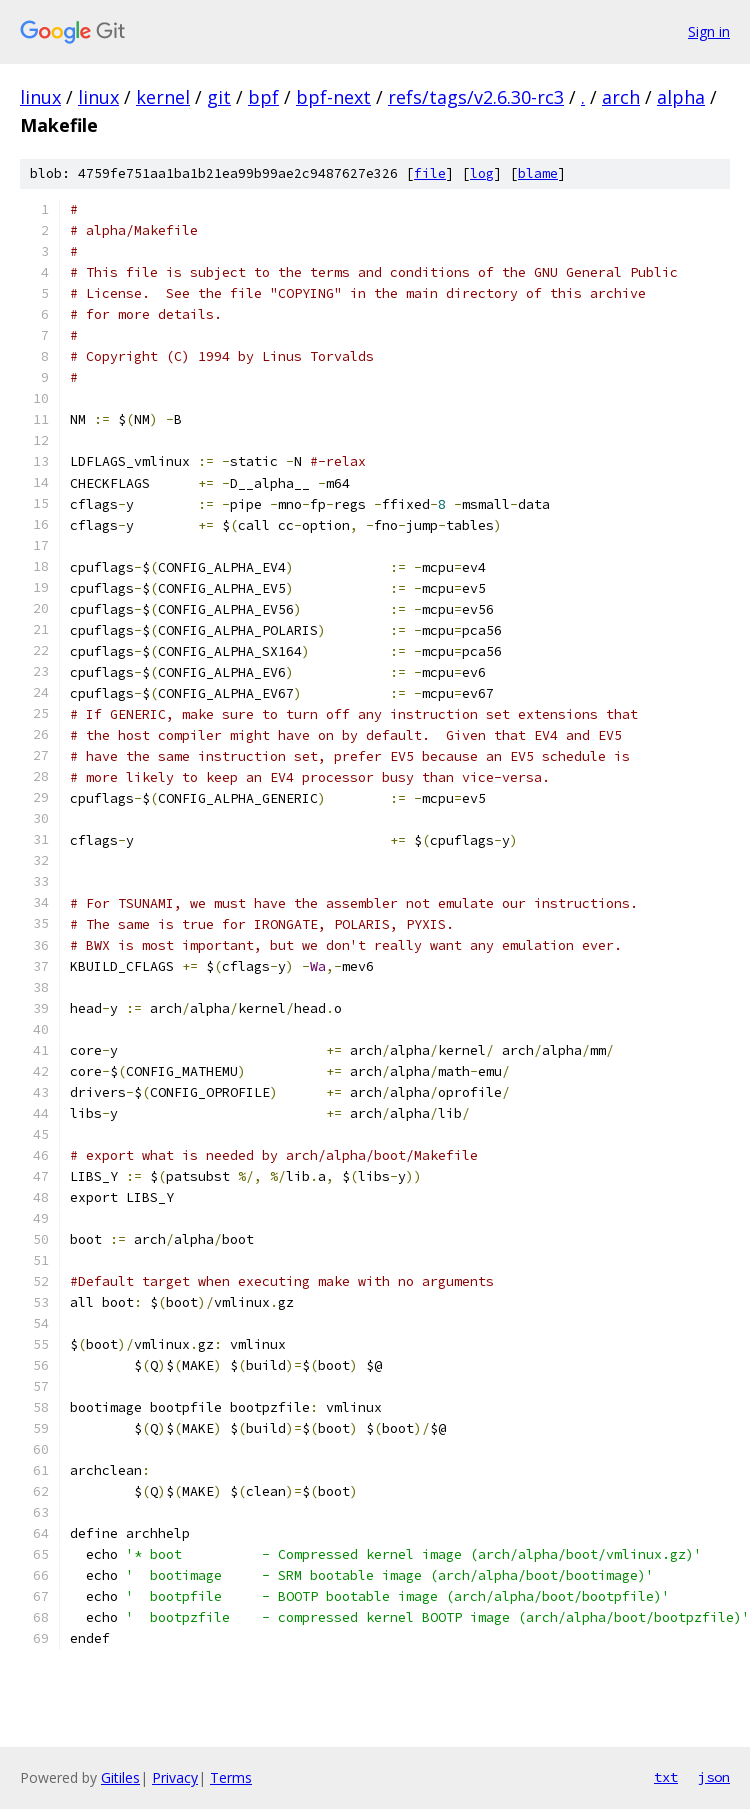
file (430, 173)
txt (666, 1777)
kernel (163, 97)
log (482, 173)
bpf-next (333, 97)
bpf (263, 97)
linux (40, 97)
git (219, 97)
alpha (681, 97)
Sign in (709, 31)
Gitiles (120, 1777)
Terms (231, 1777)
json (714, 1777)
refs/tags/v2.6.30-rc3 (476, 97)
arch (621, 97)
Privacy (175, 1777)
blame (538, 173)
